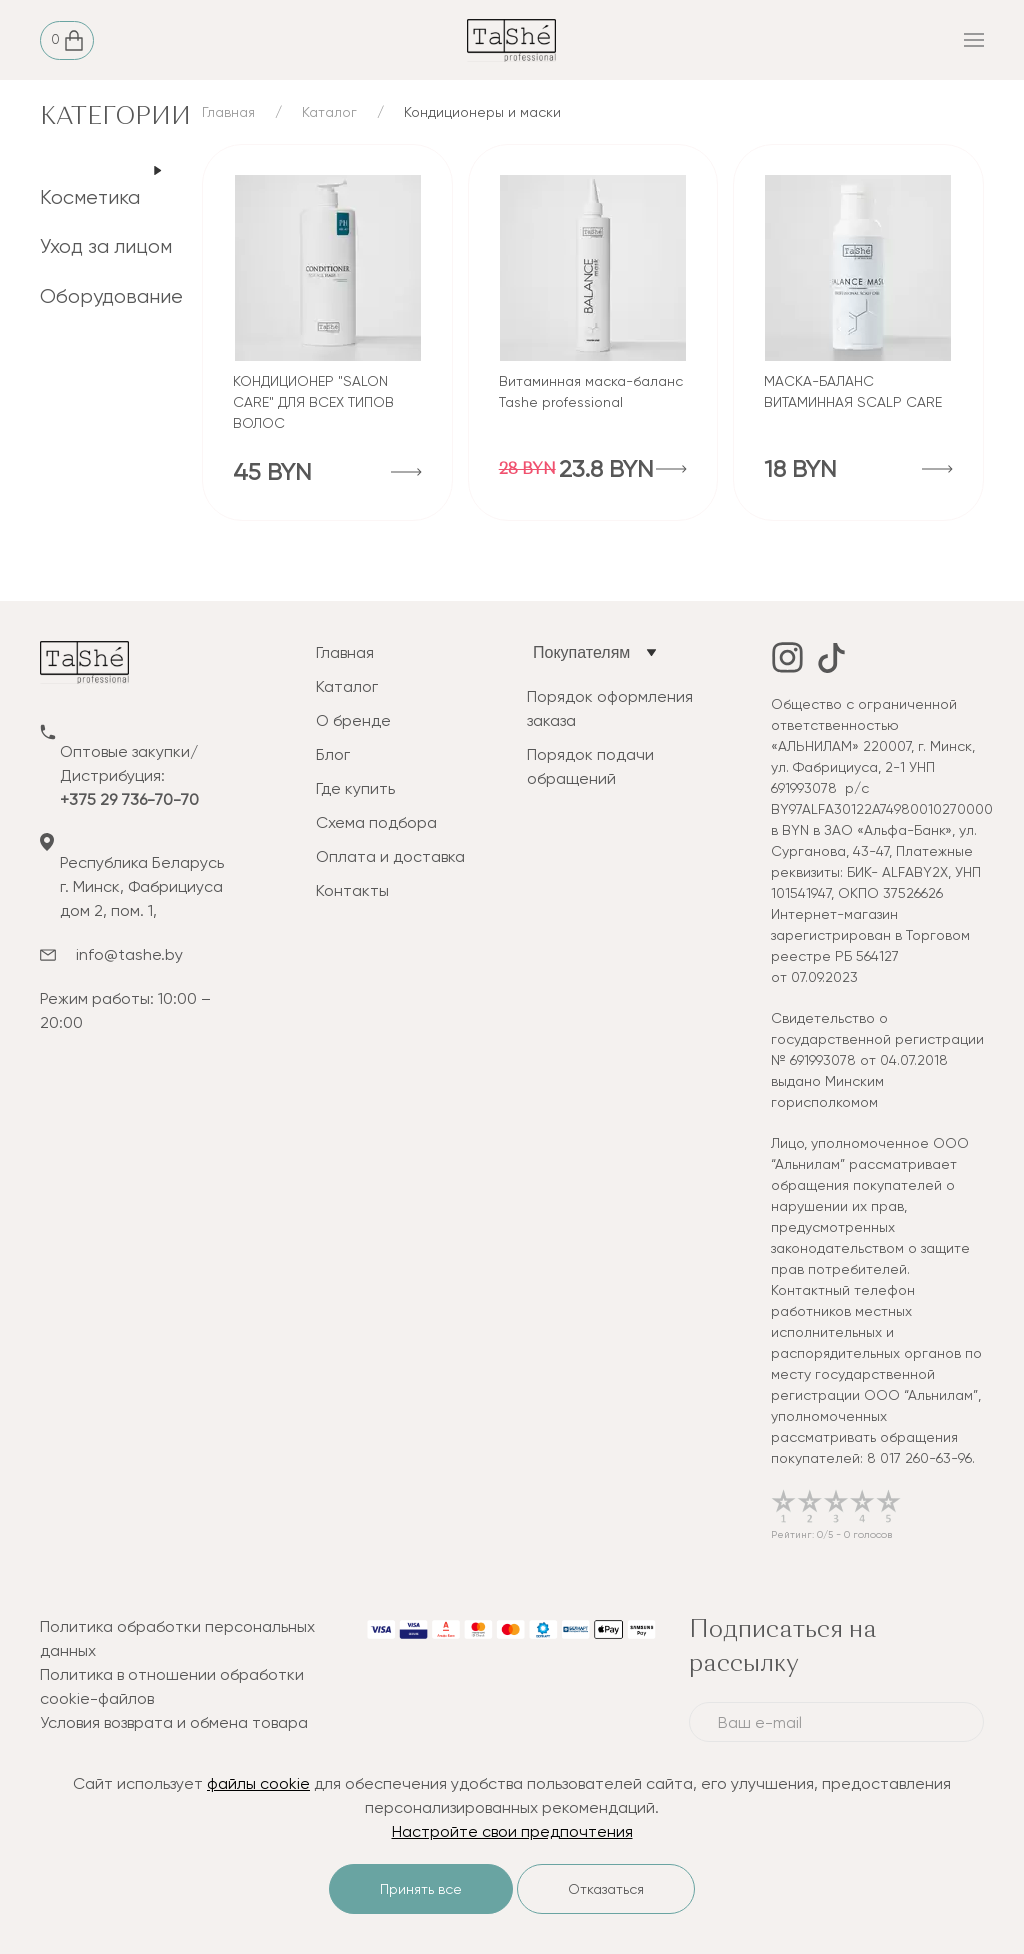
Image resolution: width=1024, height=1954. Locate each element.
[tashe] (511, 38)
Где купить (355, 788)
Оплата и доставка (390, 856)
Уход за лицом (106, 246)
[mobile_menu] (826, 40)
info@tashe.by (129, 954)
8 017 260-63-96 (919, 1458)
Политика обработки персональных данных (177, 1638)
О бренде (353, 720)
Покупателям (581, 652)
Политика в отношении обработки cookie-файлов (172, 1686)
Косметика (90, 197)
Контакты (352, 890)
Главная (228, 112)
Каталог (329, 112)
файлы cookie (258, 1783)
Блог (333, 754)
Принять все (421, 1889)
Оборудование (111, 296)
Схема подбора (376, 822)
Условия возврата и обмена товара (174, 1722)
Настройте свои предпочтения (512, 1831)
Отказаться (606, 1889)
